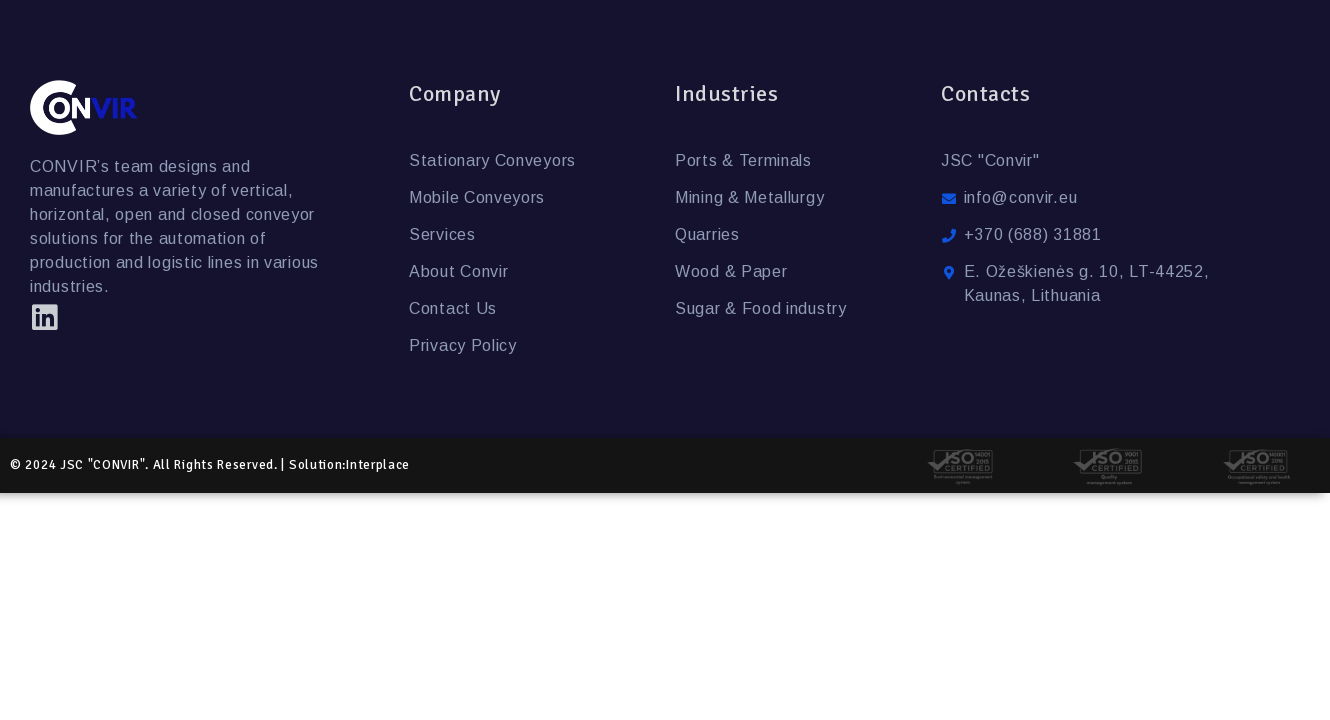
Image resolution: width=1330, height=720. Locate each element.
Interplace (378, 465)
